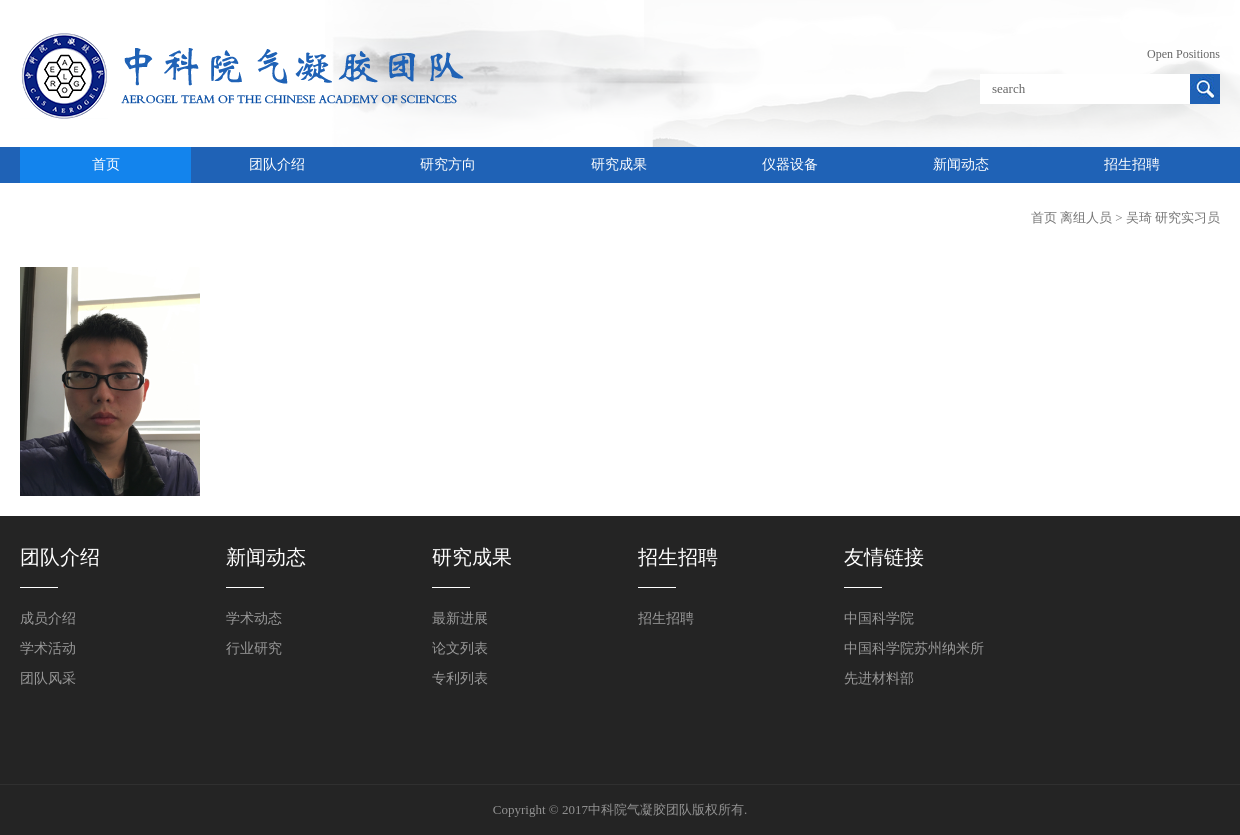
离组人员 (1086, 217)
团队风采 (48, 678)
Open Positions (1183, 54)
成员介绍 (48, 618)
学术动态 (254, 618)
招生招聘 (1132, 164)
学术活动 (48, 648)
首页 (106, 164)
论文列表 (460, 648)
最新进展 (460, 618)
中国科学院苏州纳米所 (914, 648)
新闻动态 (961, 164)
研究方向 (448, 164)
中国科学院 (879, 618)
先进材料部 (879, 678)
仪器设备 (790, 164)
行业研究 (254, 648)
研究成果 (619, 164)
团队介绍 (277, 164)
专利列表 (460, 678)
